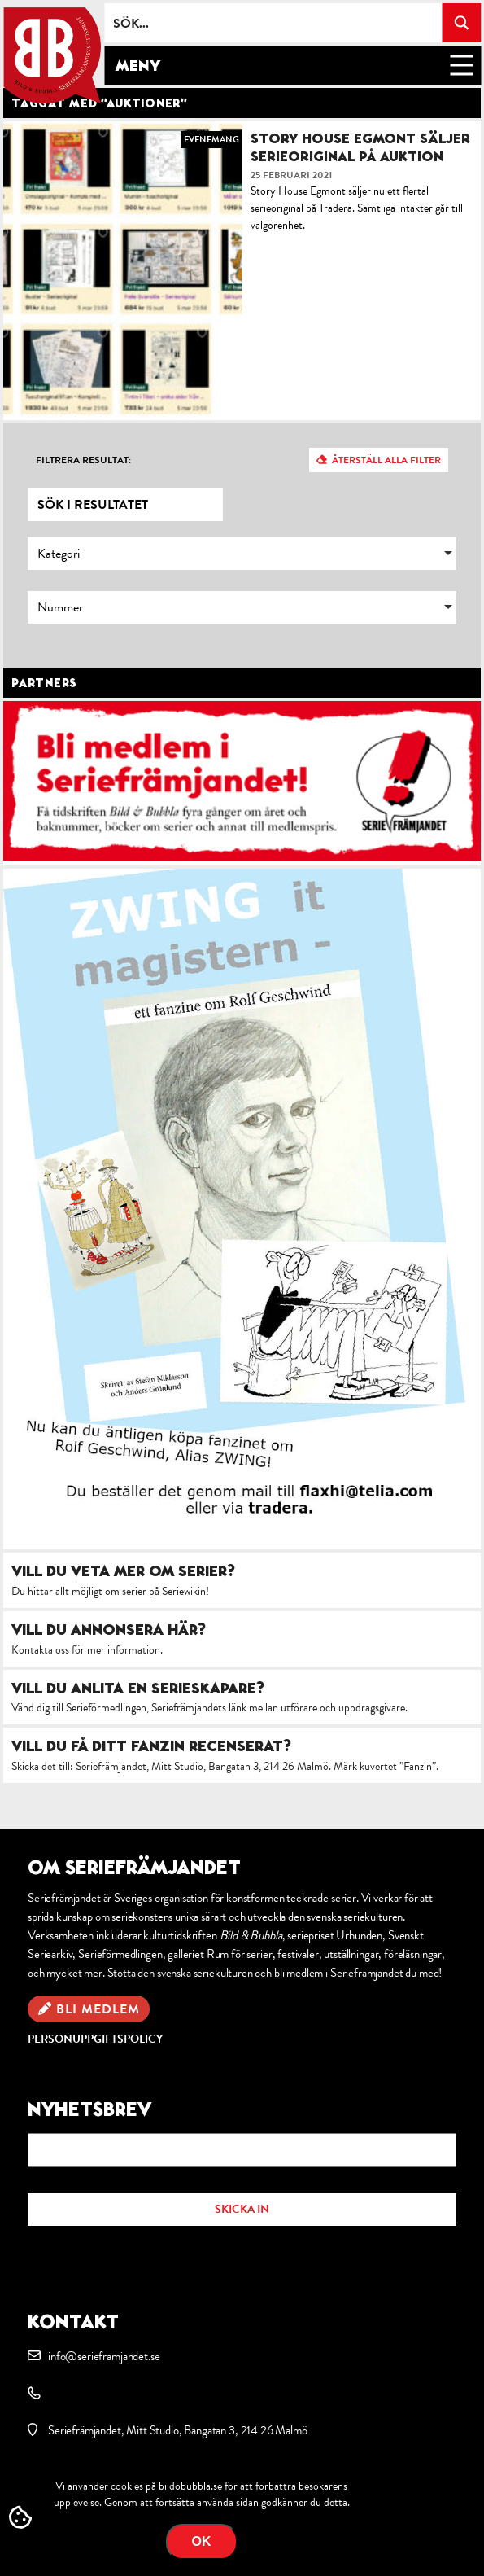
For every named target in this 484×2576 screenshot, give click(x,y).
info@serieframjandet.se (103, 2356)
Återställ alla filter (386, 460)
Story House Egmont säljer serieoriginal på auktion (360, 146)
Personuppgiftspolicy (95, 2039)
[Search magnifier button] (461, 22)
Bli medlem (98, 2009)
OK (201, 2541)
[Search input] (273, 22)
